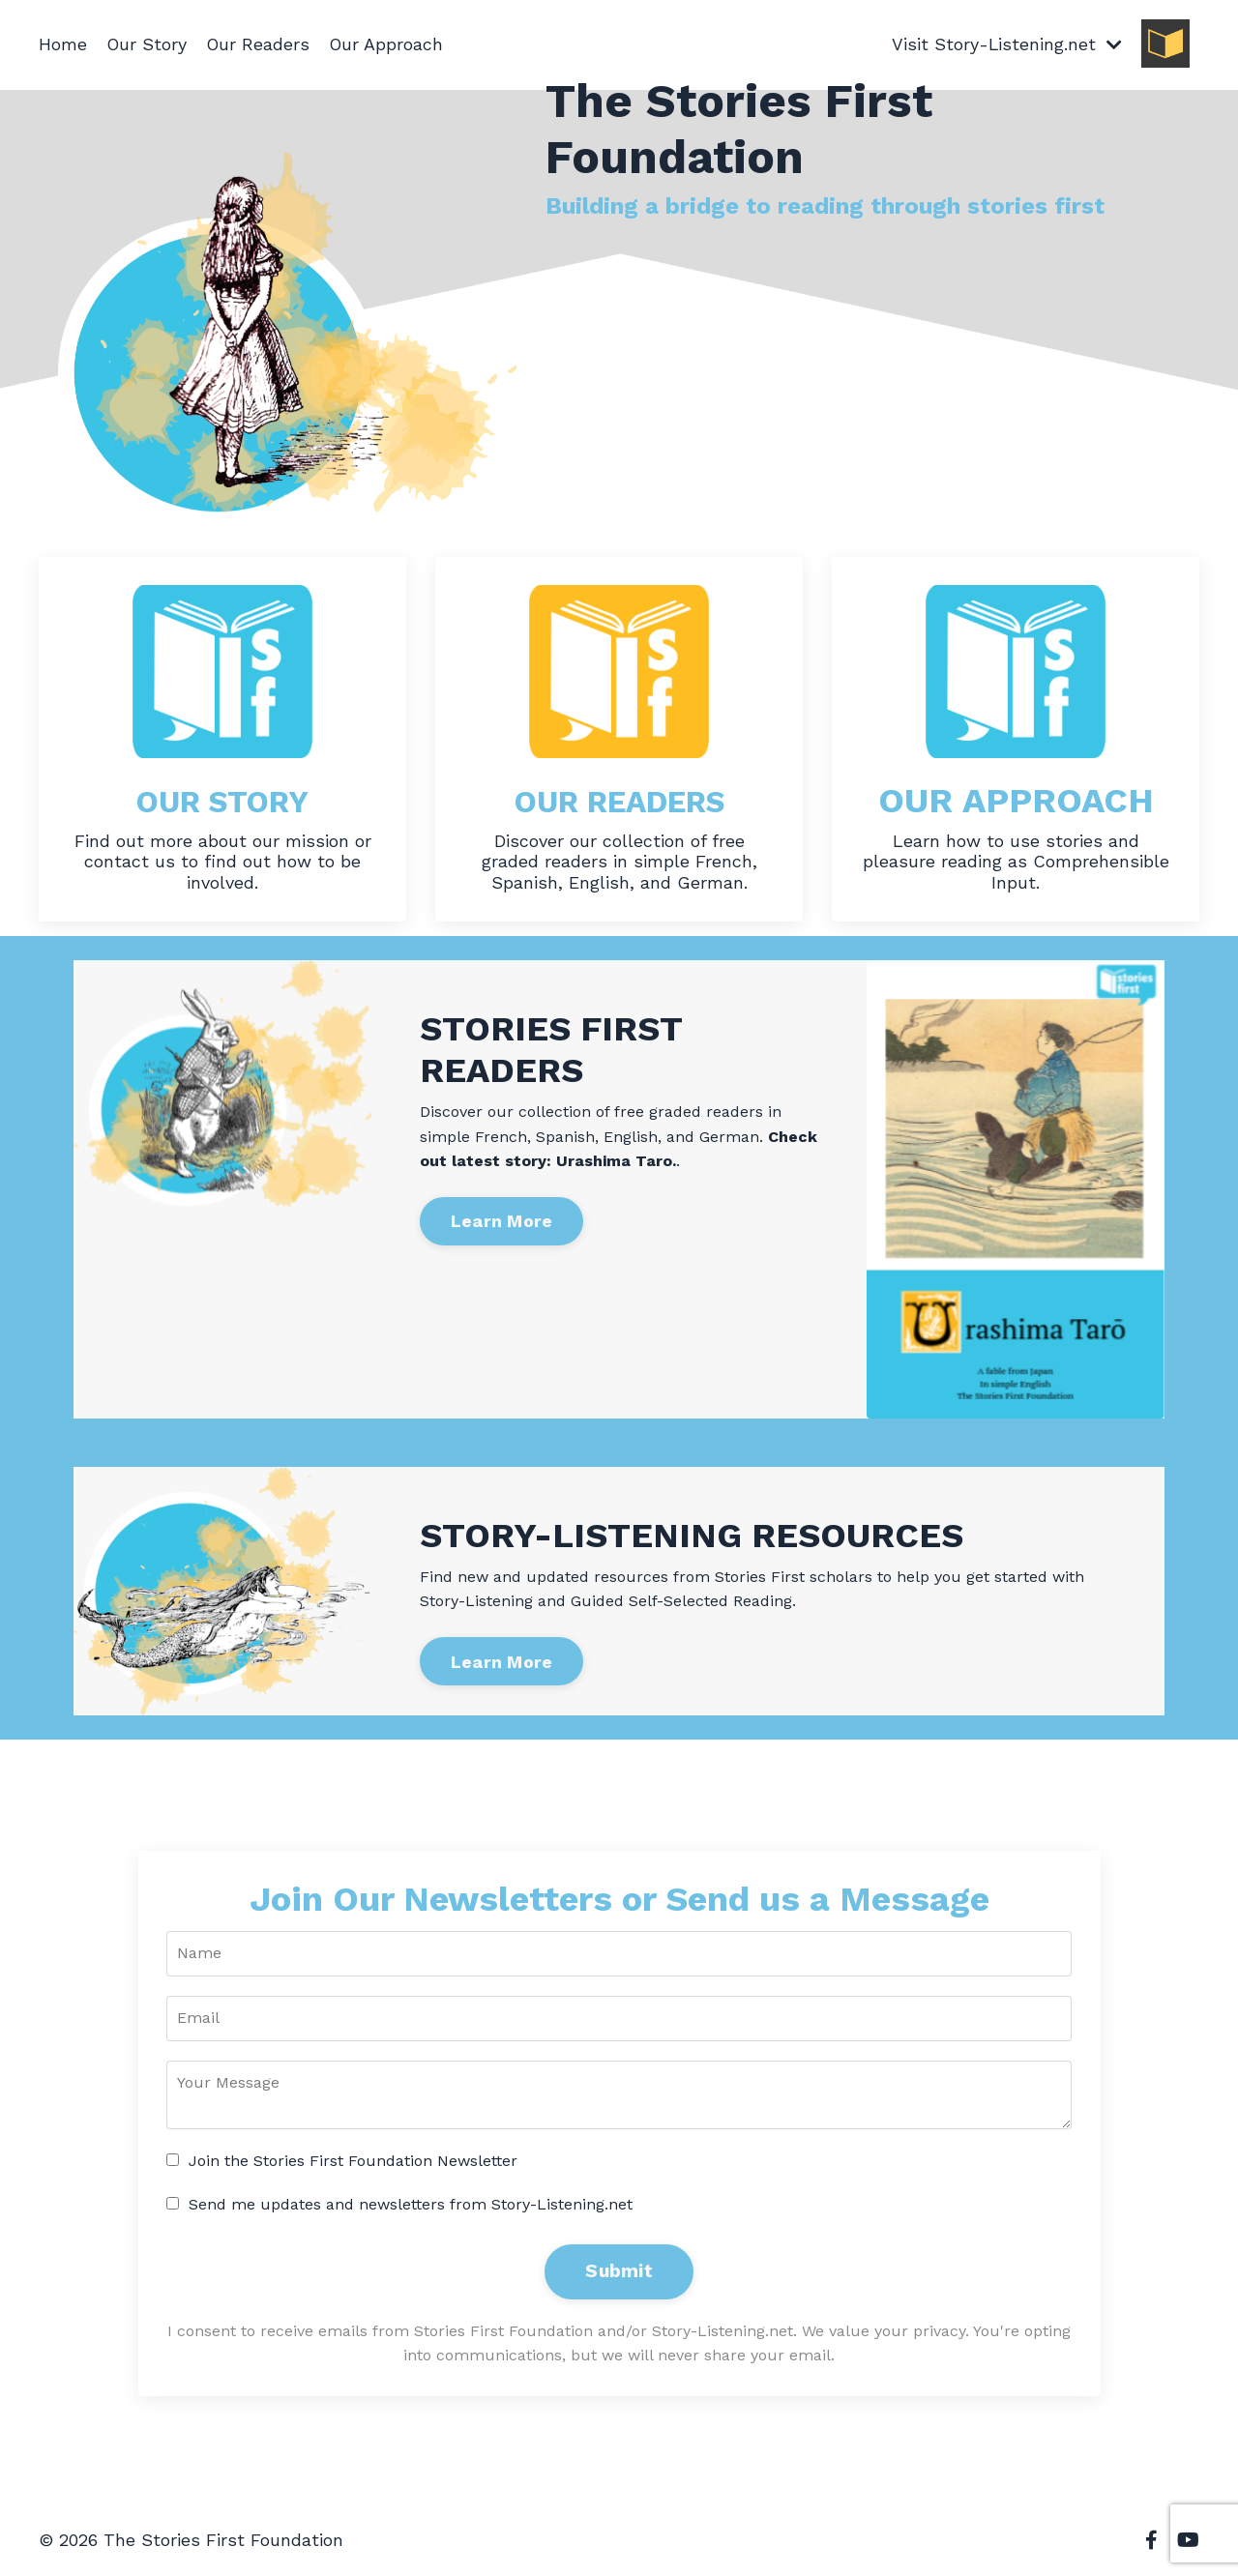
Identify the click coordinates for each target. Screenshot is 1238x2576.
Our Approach (388, 44)
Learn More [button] (502, 1222)
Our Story (147, 44)
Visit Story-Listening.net (1006, 44)
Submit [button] (619, 2272)
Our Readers (259, 44)
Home (63, 44)
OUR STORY (222, 800)
